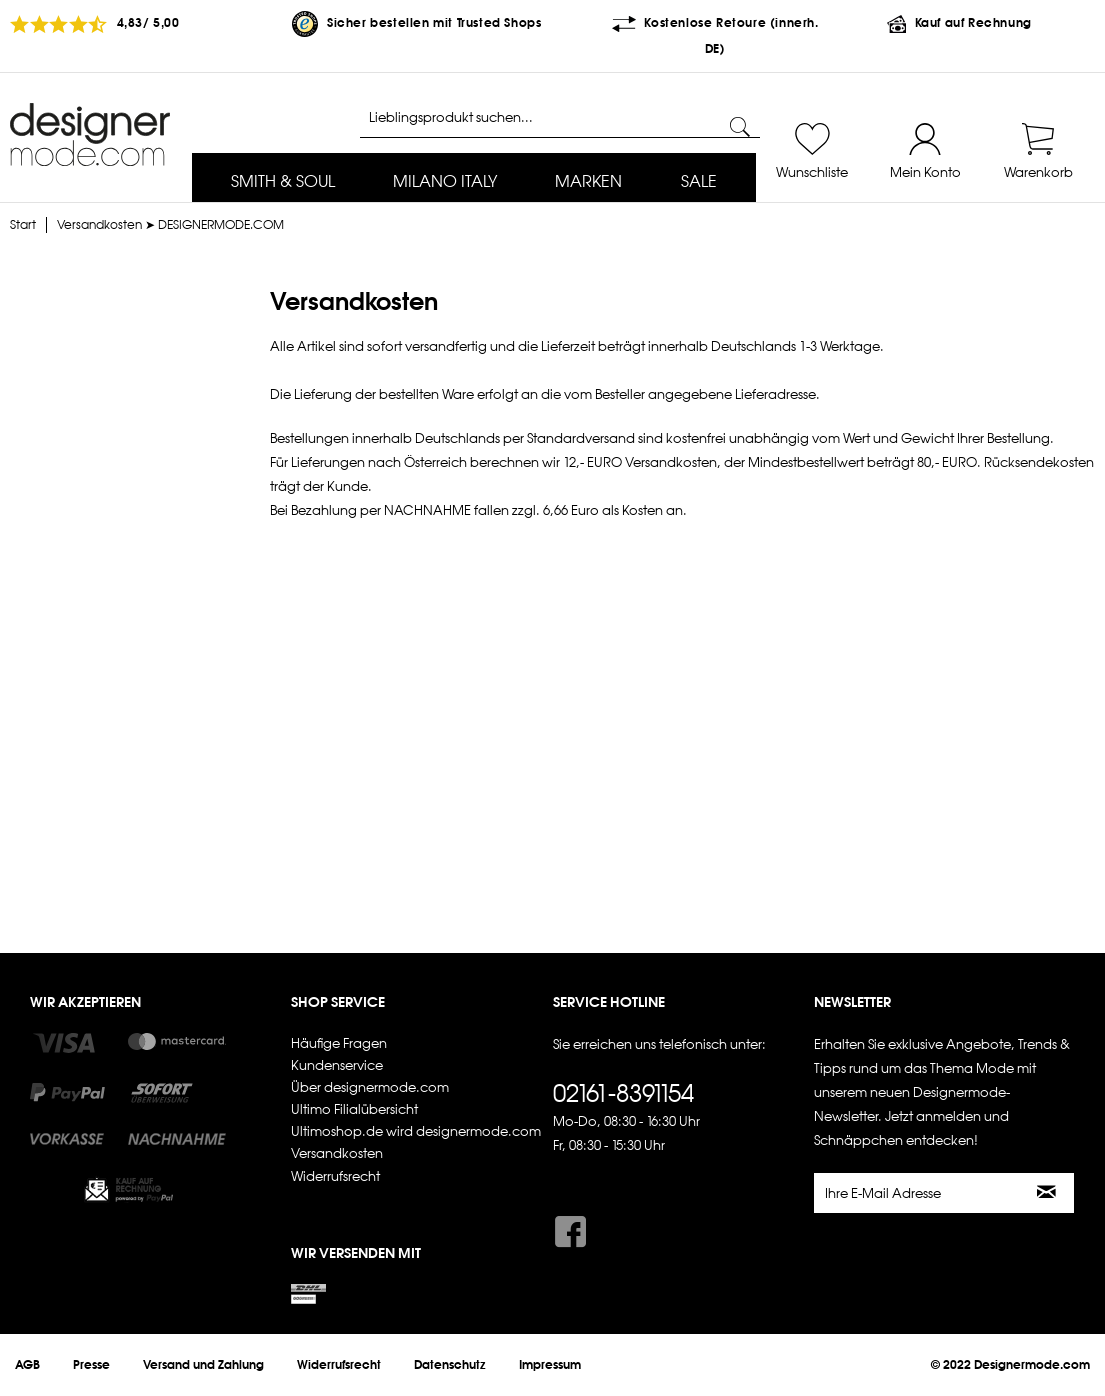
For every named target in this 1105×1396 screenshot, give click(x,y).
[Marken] (588, 182)
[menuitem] (283, 182)
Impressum (550, 1365)
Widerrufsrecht (335, 1176)
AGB (27, 1365)
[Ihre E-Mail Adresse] (918, 1193)
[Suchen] (740, 126)
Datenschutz (450, 1365)
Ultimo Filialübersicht (354, 1109)
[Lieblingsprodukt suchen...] (560, 118)
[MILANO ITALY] (445, 182)
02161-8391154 (623, 1093)
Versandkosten (337, 1153)
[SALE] (699, 182)
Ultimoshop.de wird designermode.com (416, 1131)
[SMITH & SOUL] (283, 182)
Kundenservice (337, 1065)
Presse (91, 1365)
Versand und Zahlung (203, 1365)
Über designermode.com (370, 1087)
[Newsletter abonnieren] (1048, 1193)
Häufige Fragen (339, 1043)
